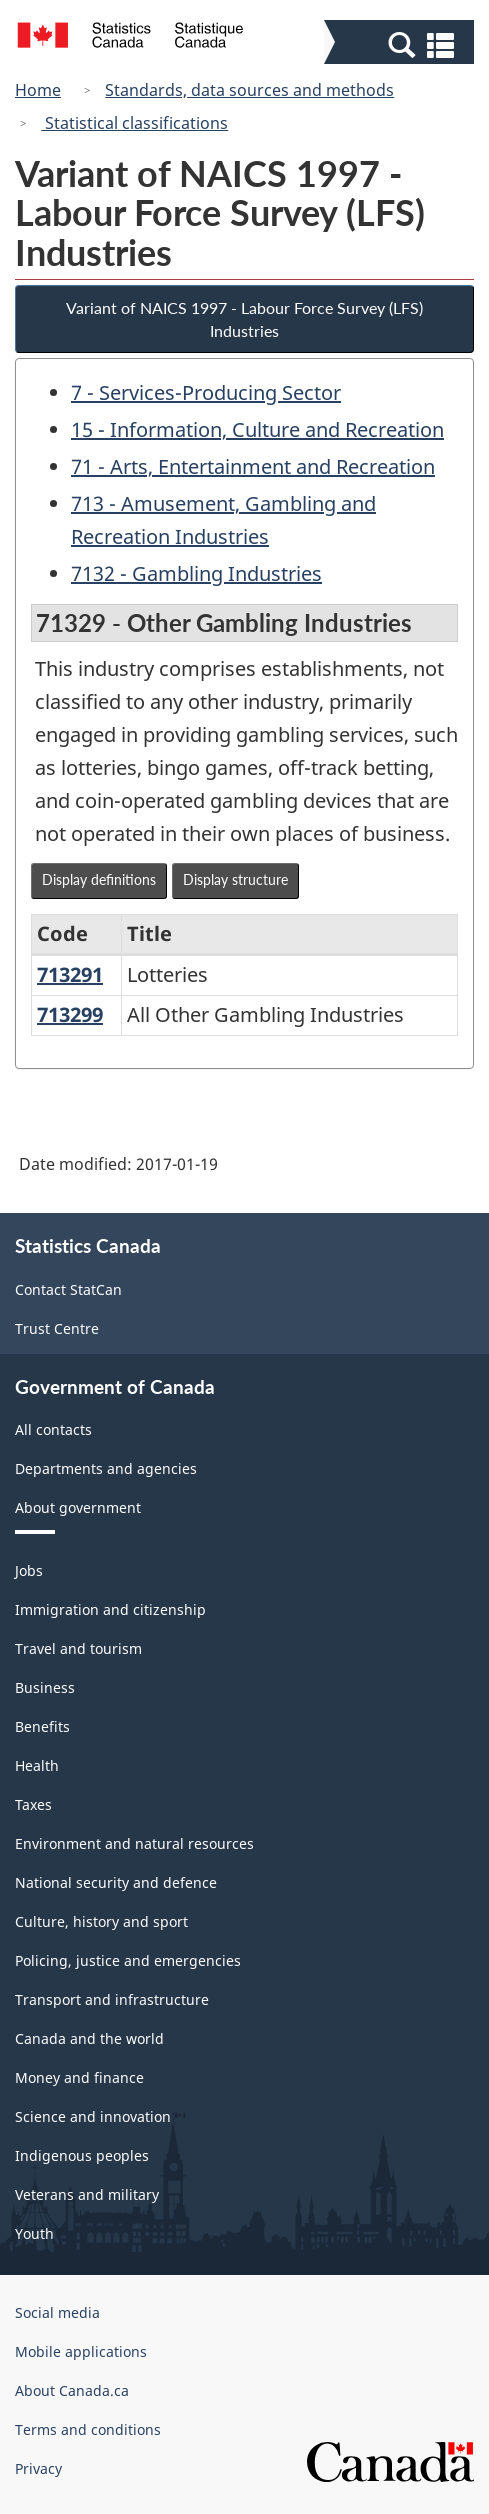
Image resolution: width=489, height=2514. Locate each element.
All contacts (53, 1429)
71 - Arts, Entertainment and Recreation (253, 466)
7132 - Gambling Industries (196, 573)
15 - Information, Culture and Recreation (257, 429)
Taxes (33, 1804)
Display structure (235, 879)
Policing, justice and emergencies (128, 1960)
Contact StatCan (68, 1289)
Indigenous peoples (82, 2155)
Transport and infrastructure (112, 1999)
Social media (57, 2312)
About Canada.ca (72, 2390)
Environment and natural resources (134, 1843)
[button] (401, 44)
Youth (34, 2233)
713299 (70, 1014)
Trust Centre (57, 1328)
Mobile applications (81, 2351)
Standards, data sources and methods (249, 90)
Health (37, 1765)
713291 (70, 974)
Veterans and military (87, 2194)
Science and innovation (93, 2116)
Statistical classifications (134, 123)
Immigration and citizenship (110, 1609)
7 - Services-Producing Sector (206, 392)
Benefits (42, 1726)
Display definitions (99, 879)
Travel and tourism (78, 1648)
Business (45, 1687)
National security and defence (116, 1882)
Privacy (38, 2468)
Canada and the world (89, 2038)
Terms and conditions (88, 2429)
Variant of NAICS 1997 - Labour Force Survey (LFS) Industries (244, 319)
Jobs (29, 1570)
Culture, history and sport (101, 1921)
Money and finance (79, 2077)
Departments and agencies (106, 1468)
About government (78, 1507)
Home (38, 90)
